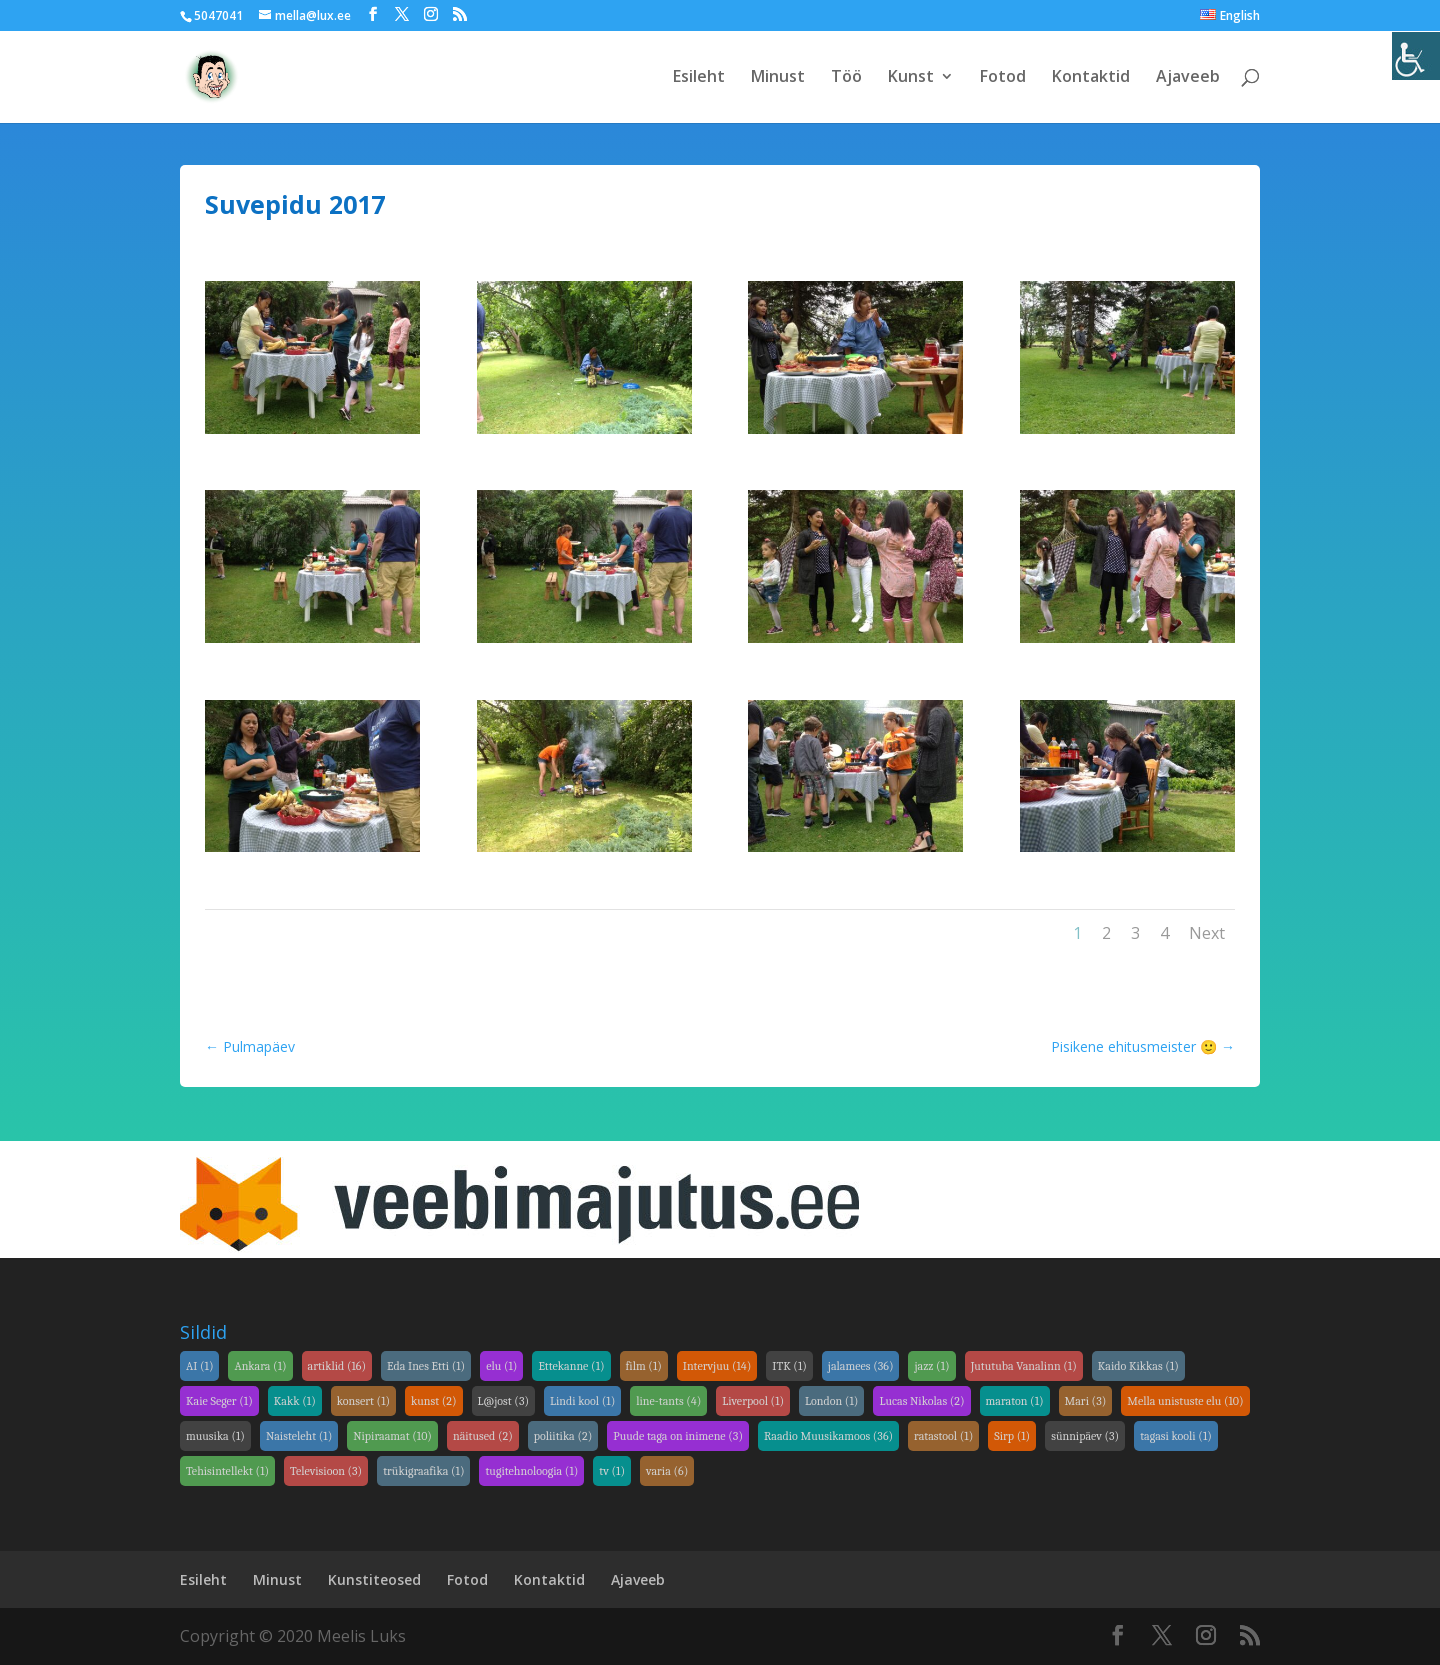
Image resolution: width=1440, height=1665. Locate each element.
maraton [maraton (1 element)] (1015, 1401)
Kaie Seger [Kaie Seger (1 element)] (219, 1401)
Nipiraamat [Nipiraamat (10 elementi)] (392, 1436)
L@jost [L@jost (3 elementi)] (503, 1401)
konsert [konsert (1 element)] (363, 1401)
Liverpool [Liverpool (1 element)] (753, 1401)
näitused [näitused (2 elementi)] (483, 1436)
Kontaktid (1091, 79)
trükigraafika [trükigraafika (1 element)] (423, 1471)
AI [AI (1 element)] (199, 1366)
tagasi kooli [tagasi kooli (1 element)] (1176, 1436)
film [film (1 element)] (644, 1366)
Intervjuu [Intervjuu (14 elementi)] (717, 1366)
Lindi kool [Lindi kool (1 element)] (582, 1401)
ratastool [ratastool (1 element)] (943, 1436)
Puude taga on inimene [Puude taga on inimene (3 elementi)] (678, 1436)
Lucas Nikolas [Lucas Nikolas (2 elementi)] (921, 1401)
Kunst (911, 79)
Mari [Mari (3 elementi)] (1086, 1401)
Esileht (699, 79)
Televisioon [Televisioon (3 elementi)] (326, 1471)
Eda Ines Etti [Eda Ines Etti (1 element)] (426, 1366)
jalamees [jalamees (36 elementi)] (861, 1366)
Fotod (1003, 79)
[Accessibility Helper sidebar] (1416, 56)
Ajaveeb (1188, 79)
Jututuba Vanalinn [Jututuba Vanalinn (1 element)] (1024, 1366)
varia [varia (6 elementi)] (667, 1471)
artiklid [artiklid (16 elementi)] (337, 1366)
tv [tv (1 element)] (612, 1471)
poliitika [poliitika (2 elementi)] (563, 1436)
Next (1207, 933)
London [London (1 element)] (831, 1401)
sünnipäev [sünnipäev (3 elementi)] (1085, 1436)
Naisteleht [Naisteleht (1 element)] (299, 1436)
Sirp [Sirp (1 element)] (1012, 1436)
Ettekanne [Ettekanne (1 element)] (571, 1366)
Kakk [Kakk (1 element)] (295, 1401)
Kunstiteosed (374, 1579)
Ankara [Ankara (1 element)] (260, 1366)
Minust (778, 79)
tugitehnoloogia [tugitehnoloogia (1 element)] (531, 1471)
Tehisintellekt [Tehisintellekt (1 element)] (227, 1471)
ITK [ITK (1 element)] (789, 1366)
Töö (846, 79)
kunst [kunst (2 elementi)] (434, 1401)
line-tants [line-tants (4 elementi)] (668, 1401)
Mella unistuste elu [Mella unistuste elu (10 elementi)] (1185, 1401)
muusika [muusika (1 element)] (215, 1436)
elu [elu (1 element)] (501, 1366)
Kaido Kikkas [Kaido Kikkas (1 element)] (1138, 1366)
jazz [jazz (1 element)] (931, 1366)
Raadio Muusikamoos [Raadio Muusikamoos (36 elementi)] (828, 1436)
